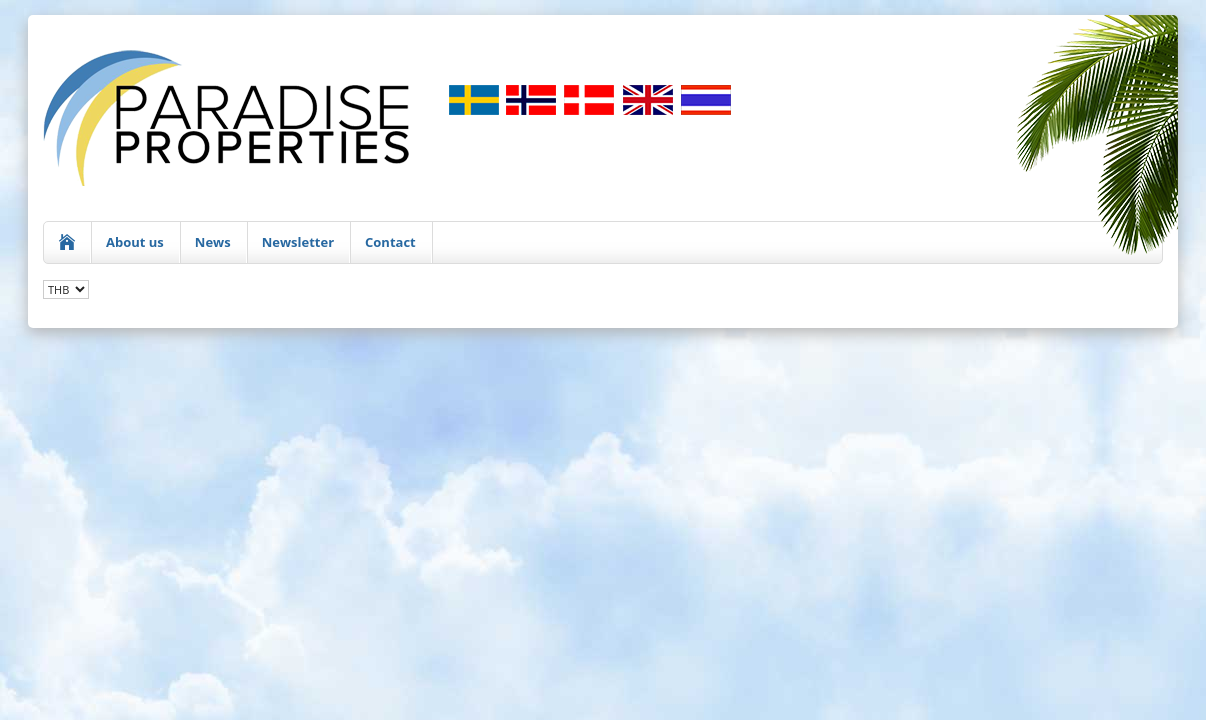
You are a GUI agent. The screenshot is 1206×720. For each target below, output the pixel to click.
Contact (390, 242)
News (213, 242)
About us (135, 242)
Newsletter (298, 242)
